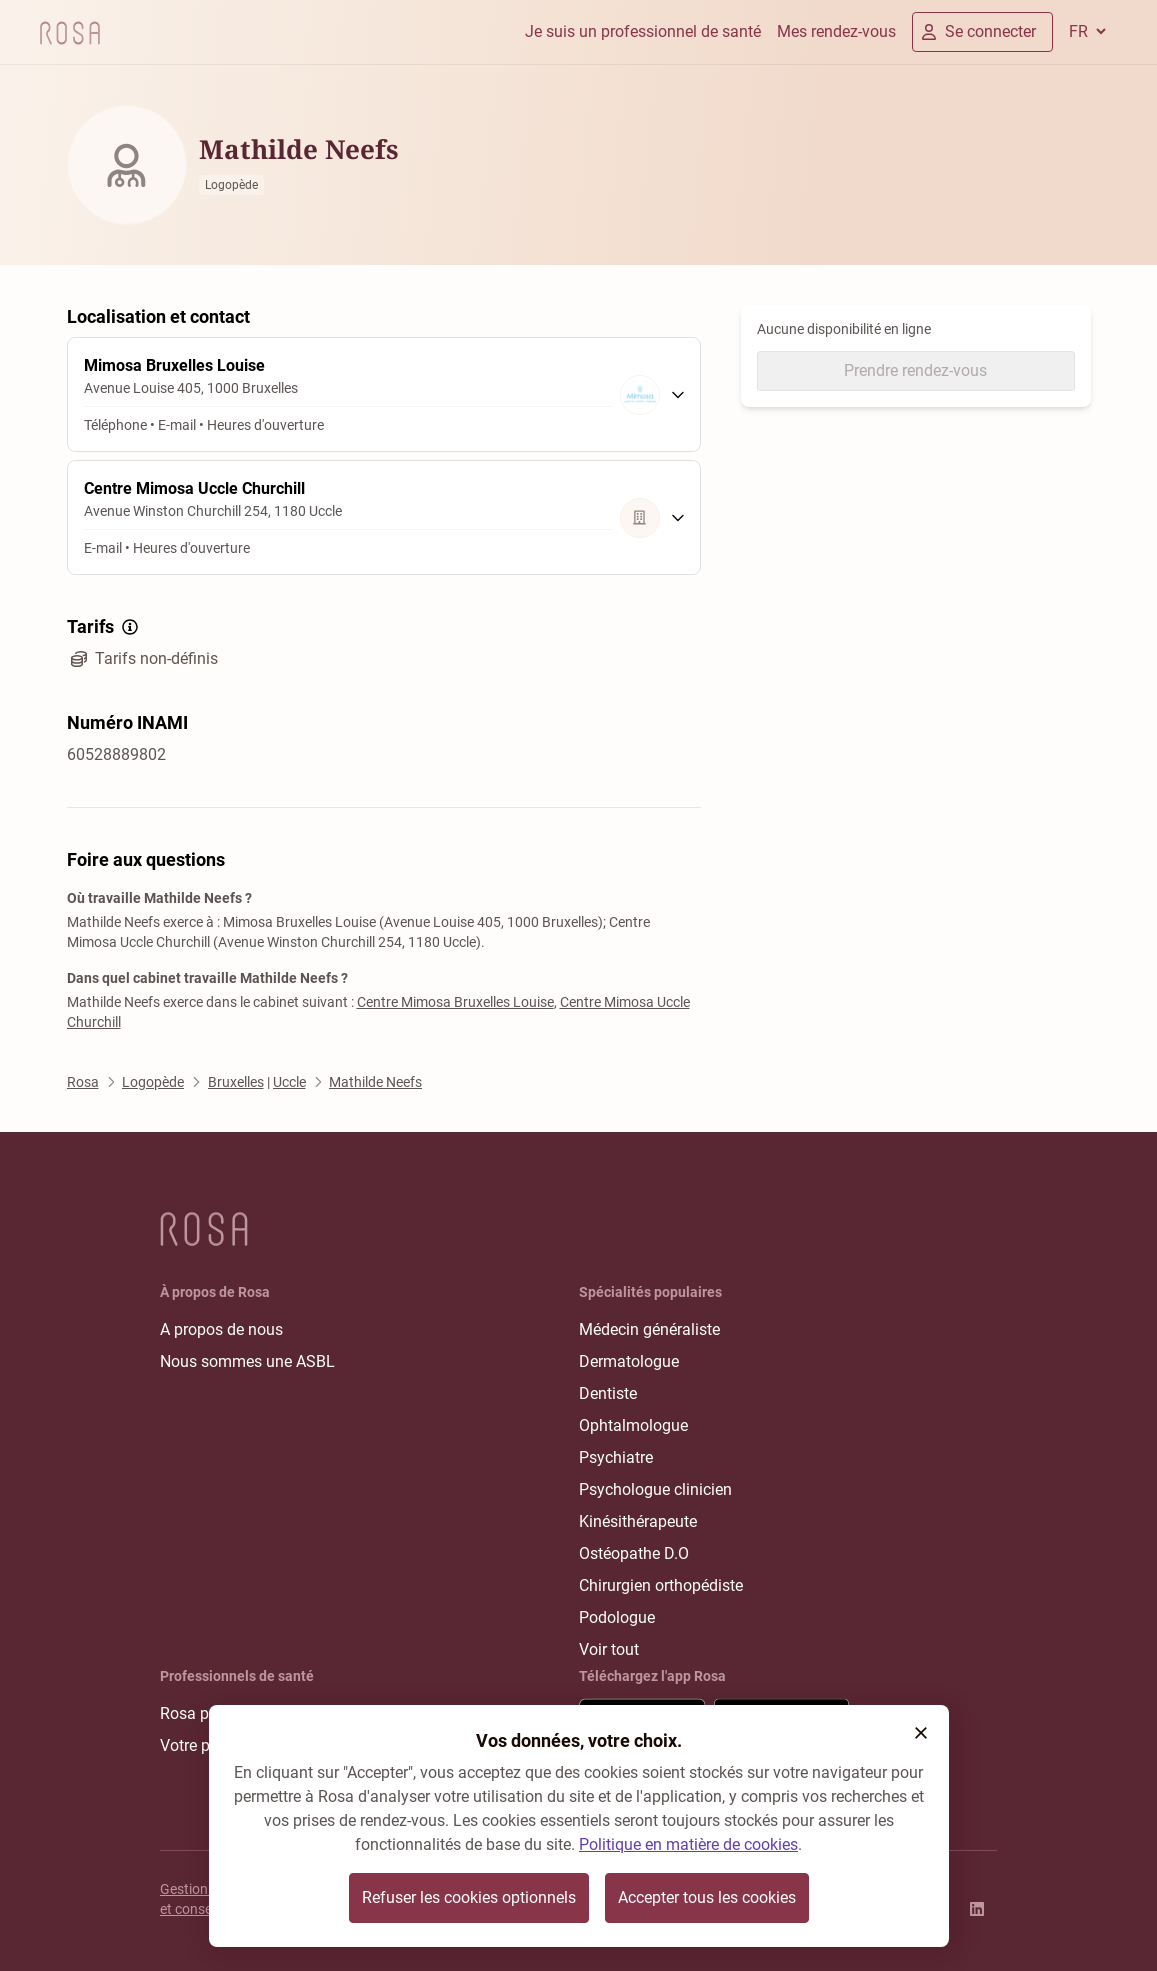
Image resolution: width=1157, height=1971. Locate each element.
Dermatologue (629, 1361)
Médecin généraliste (649, 1329)
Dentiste (608, 1393)
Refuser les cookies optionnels (469, 1897)
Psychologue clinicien (655, 1489)
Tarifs (104, 627)
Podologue (617, 1617)
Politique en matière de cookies (688, 1844)
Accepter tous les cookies (707, 1897)
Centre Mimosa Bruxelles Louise (455, 1002)
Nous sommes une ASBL (247, 1361)
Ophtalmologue (633, 1425)
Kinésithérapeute (638, 1521)
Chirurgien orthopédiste (661, 1585)
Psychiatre (616, 1457)
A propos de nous (221, 1329)
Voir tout (609, 1649)
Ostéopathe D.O (634, 1553)
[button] (921, 1733)
